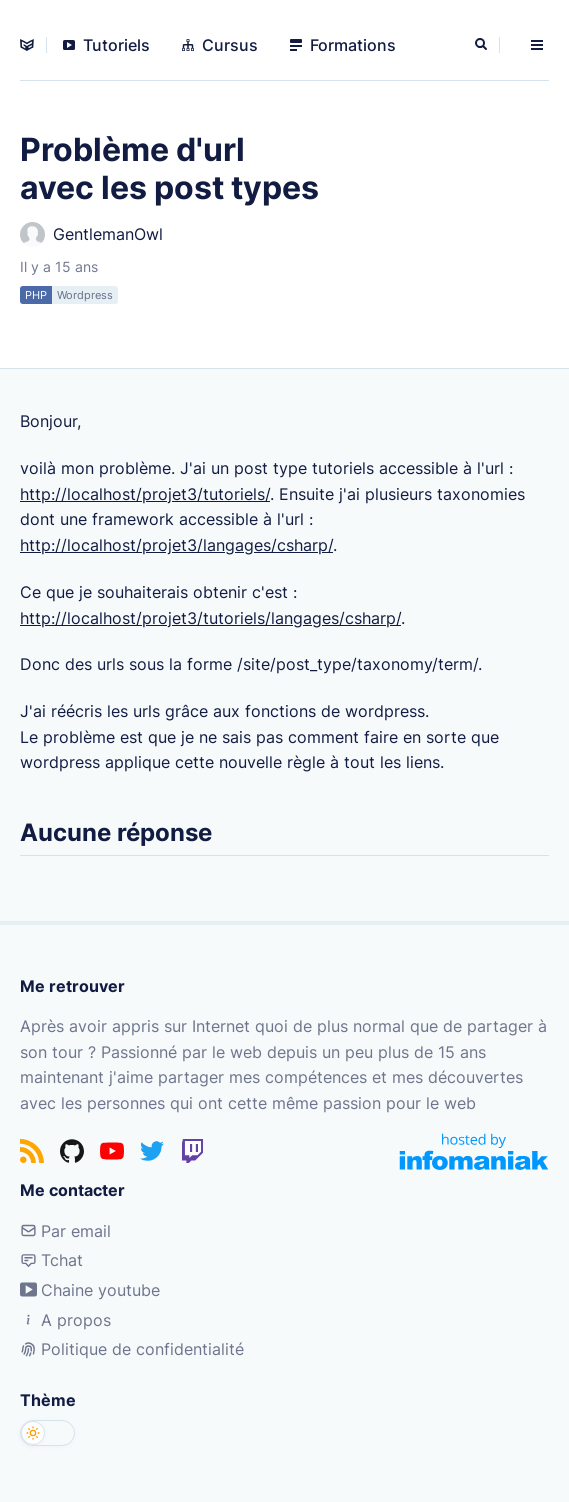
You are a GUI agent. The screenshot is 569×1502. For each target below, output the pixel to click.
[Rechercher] (483, 45)
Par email (65, 1231)
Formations (343, 45)
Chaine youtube (90, 1290)
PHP (36, 295)
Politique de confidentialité (132, 1349)
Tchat (51, 1260)
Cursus (220, 45)
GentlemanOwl (91, 234)
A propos (65, 1320)
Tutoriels (106, 45)
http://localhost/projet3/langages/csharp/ (176, 545)
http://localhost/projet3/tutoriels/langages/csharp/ (210, 618)
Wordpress (85, 295)
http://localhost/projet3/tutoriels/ (145, 494)
